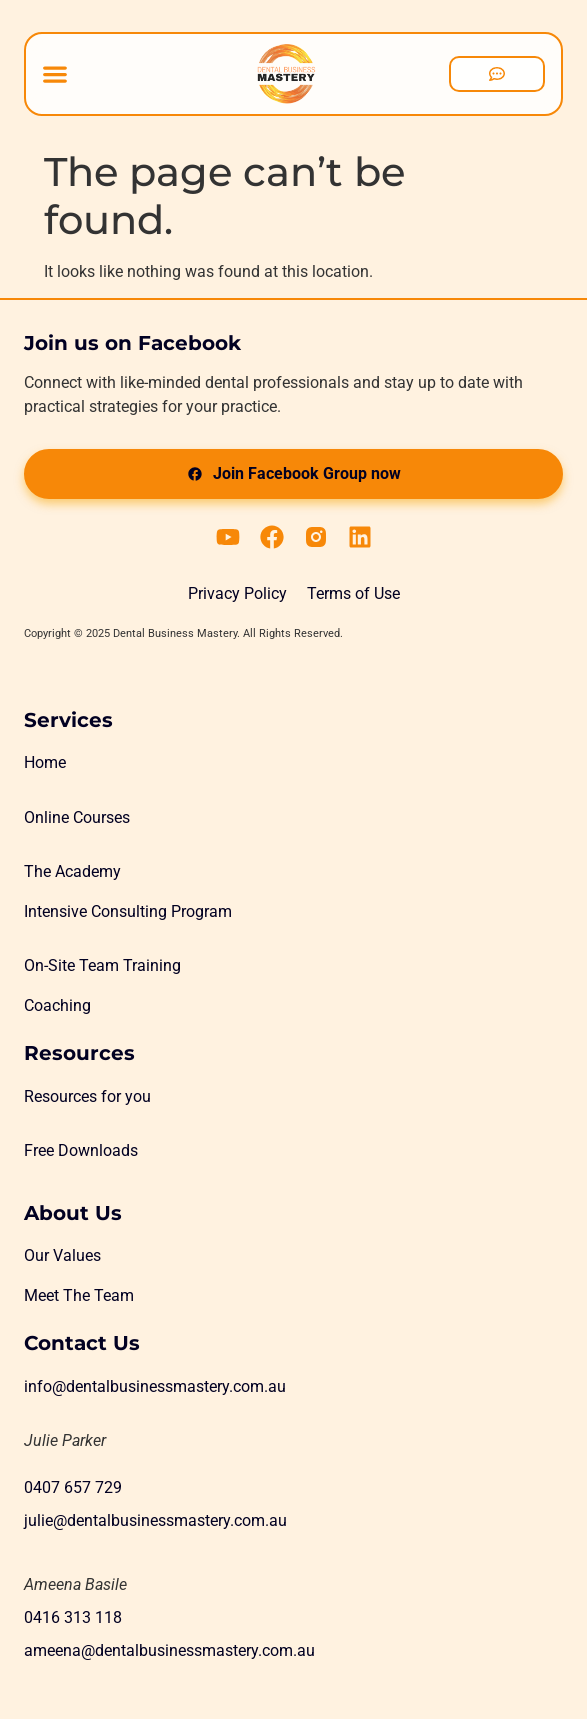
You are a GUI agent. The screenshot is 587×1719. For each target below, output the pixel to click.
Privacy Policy (237, 593)
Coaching (57, 1005)
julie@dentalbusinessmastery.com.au (155, 1520)
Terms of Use (353, 593)
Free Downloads (81, 1150)
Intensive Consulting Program (128, 911)
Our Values (62, 1255)
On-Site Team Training (102, 965)
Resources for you (87, 1096)
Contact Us (82, 1343)
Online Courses (77, 817)
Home (45, 762)
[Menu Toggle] (55, 74)
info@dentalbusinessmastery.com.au (155, 1386)
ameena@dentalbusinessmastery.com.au (169, 1650)
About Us (73, 1213)
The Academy (72, 871)
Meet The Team (79, 1295)
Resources (79, 1053)
